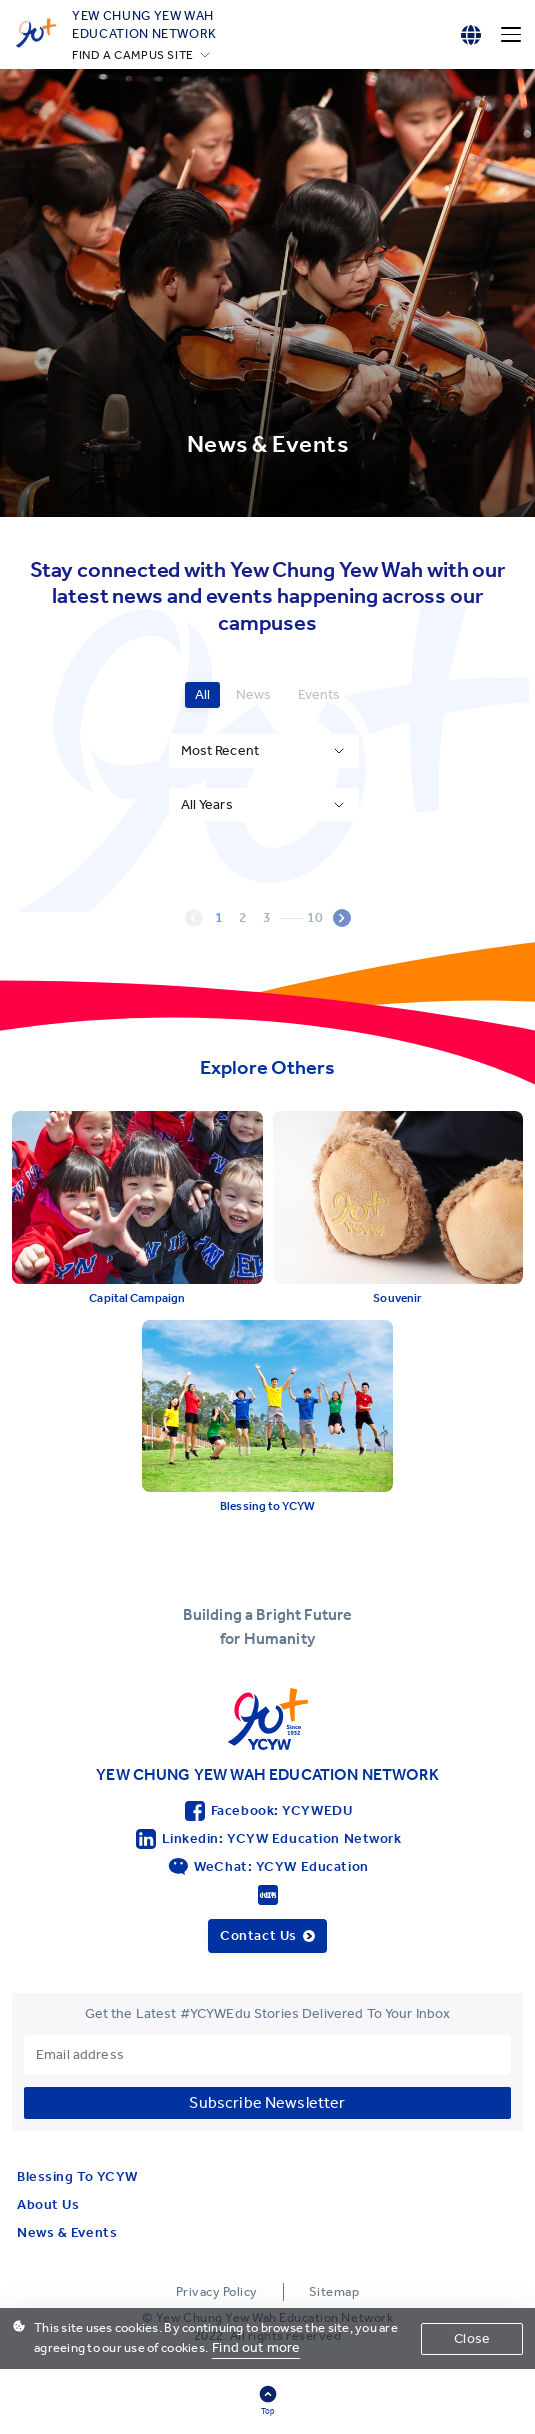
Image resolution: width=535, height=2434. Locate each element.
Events (319, 694)
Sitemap (334, 2291)
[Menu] (511, 35)
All (202, 694)
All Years (207, 804)
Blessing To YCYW (77, 2176)
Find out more (256, 2347)
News (254, 694)
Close (472, 2338)
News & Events (67, 2232)
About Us (48, 2204)
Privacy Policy (217, 2291)
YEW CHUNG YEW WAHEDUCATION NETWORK (144, 24)
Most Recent (220, 750)
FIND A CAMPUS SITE (133, 55)
